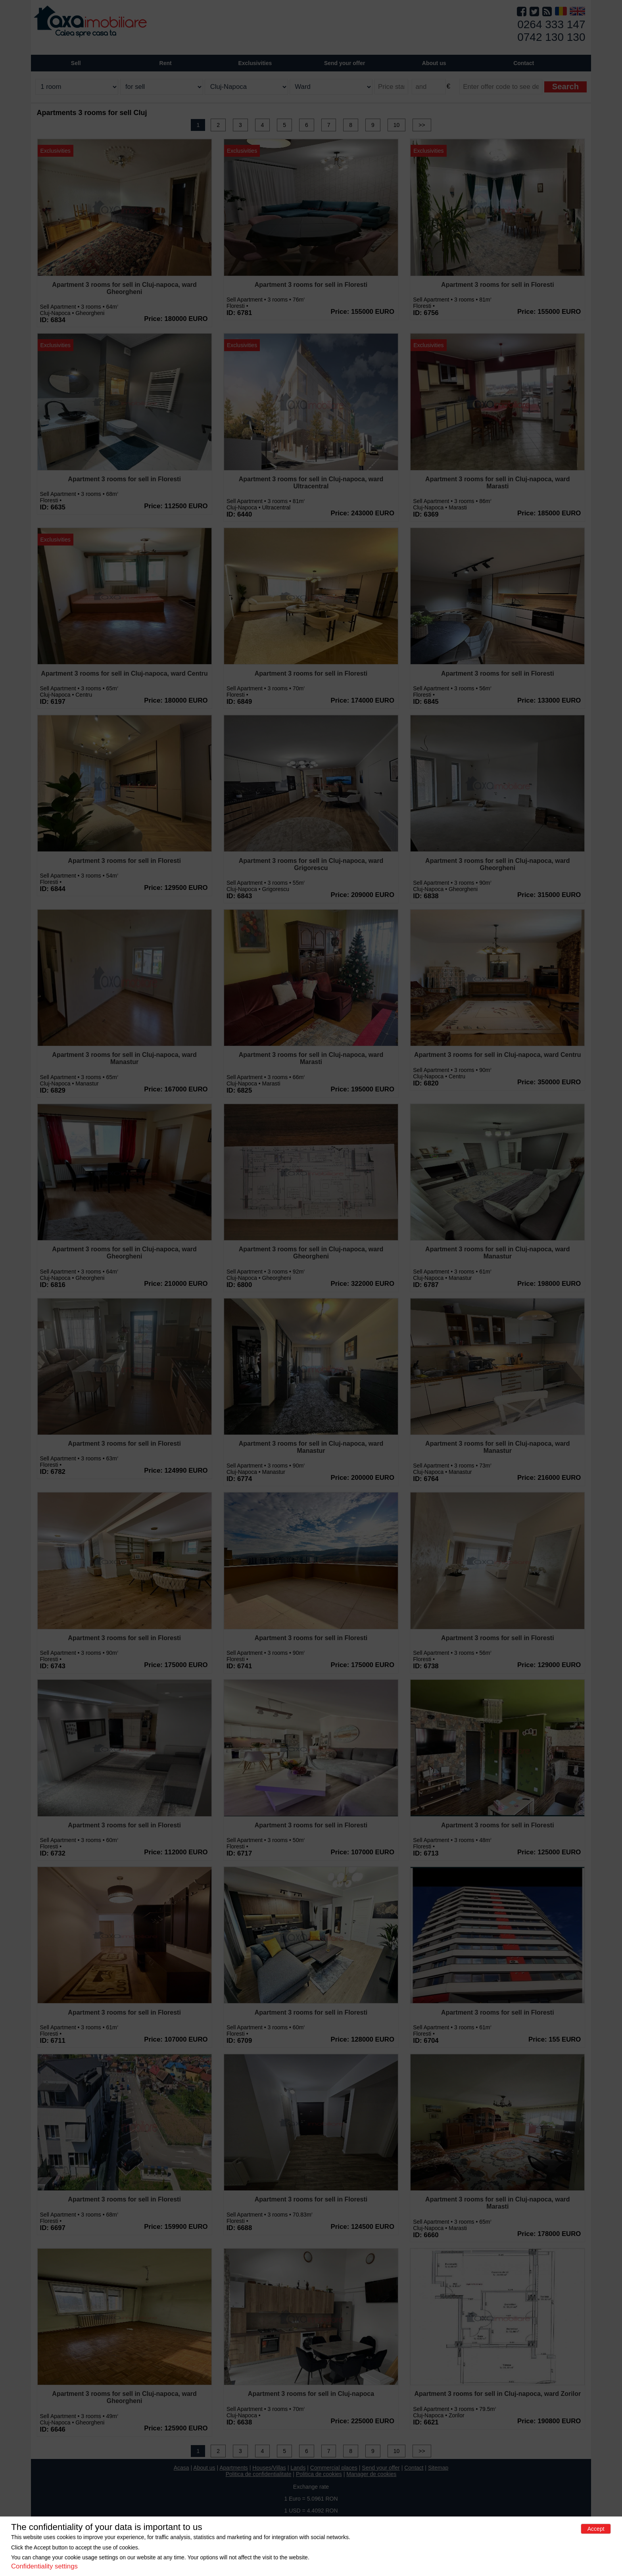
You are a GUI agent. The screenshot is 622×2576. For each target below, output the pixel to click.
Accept (596, 2529)
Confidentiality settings (44, 2566)
